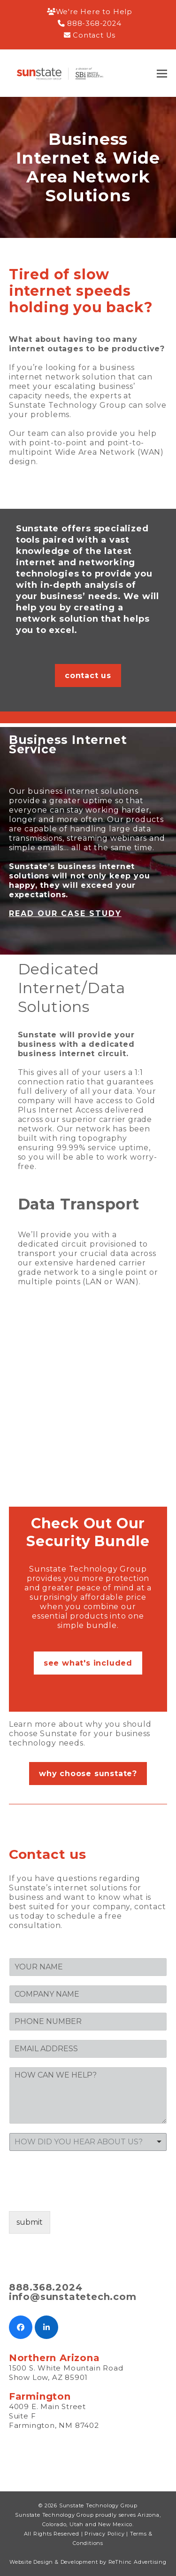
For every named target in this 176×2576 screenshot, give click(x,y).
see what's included (88, 1663)
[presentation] (80, 2195)
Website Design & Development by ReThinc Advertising (88, 2562)
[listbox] (88, 2142)
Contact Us (94, 35)
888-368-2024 (94, 23)
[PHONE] (88, 2022)
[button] (162, 74)
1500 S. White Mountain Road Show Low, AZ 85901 (66, 2372)
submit (29, 2222)
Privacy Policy (104, 2533)
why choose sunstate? (88, 1773)
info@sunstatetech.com (73, 2296)
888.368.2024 (46, 2287)
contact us (88, 675)
